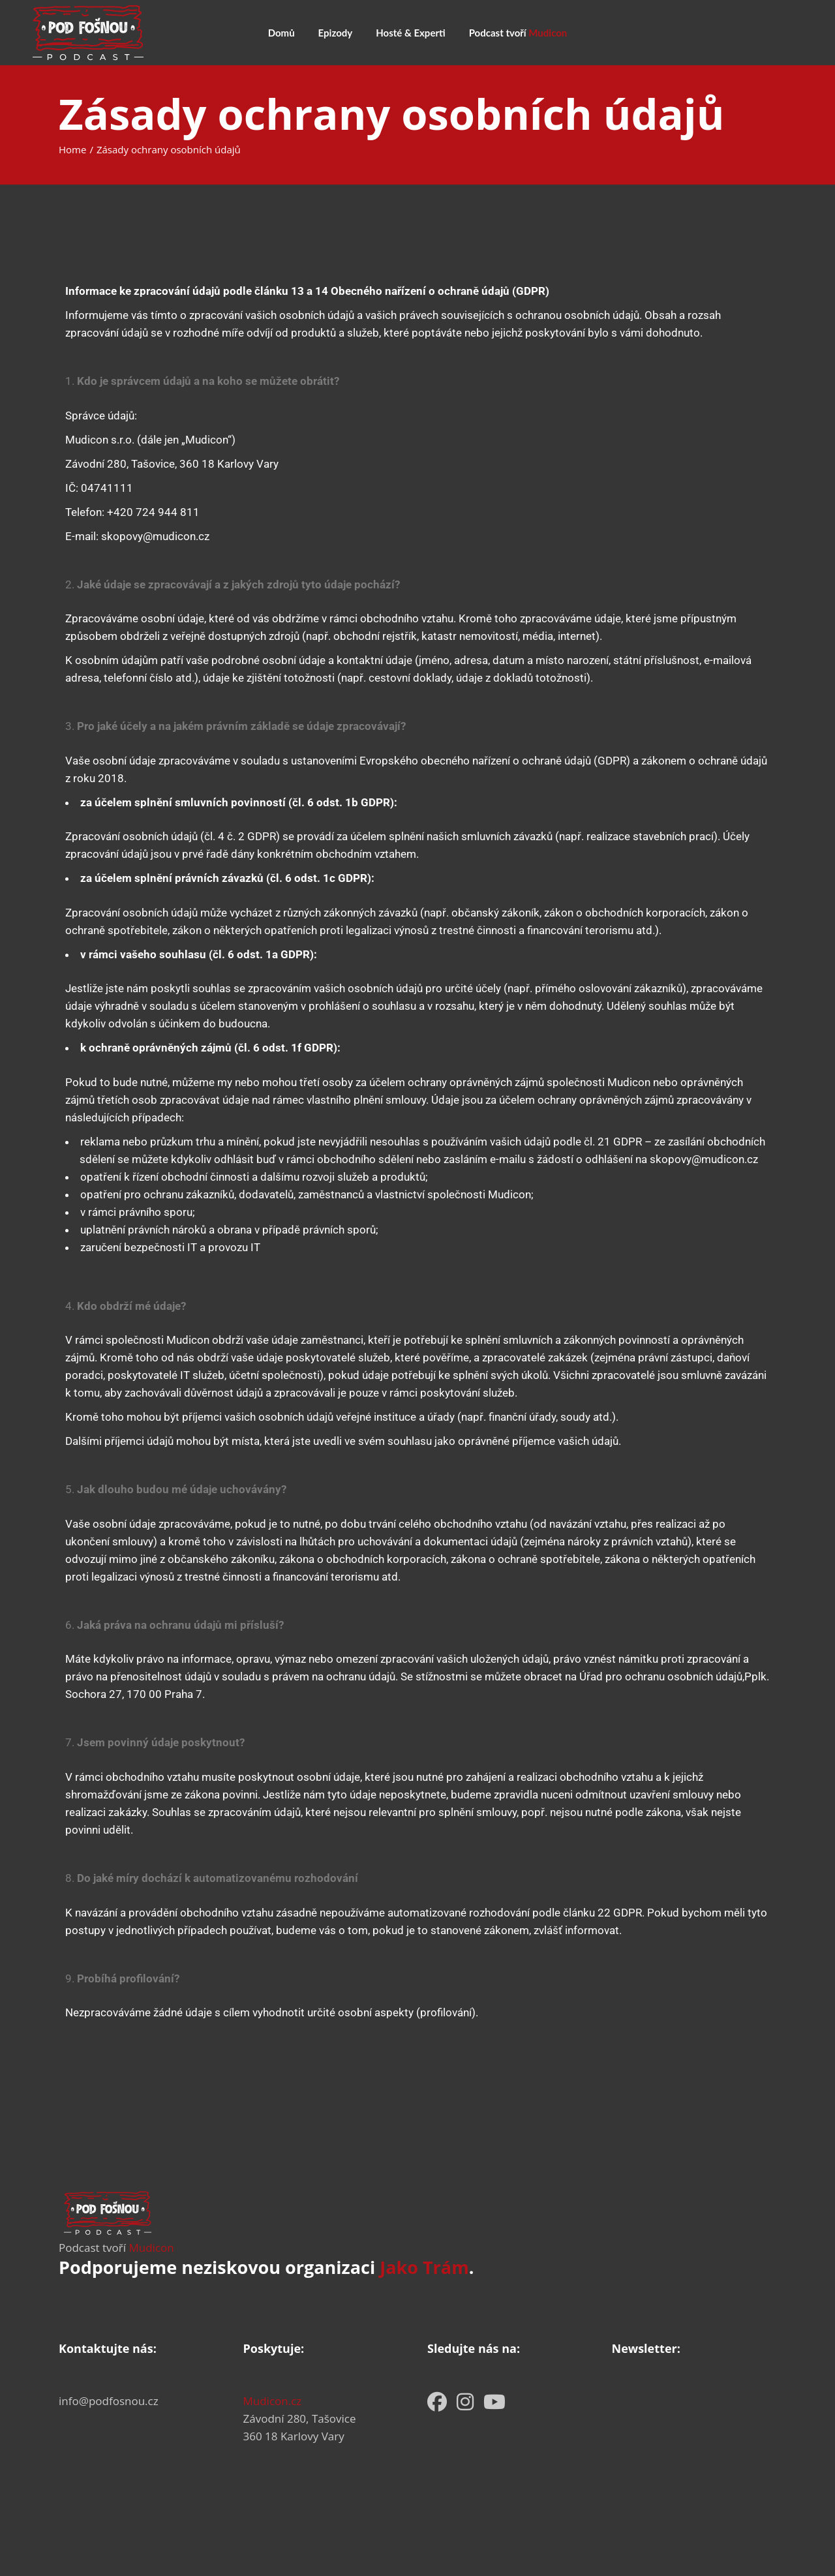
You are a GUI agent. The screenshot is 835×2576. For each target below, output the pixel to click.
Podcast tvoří (116, 2247)
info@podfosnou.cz (109, 2400)
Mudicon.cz (272, 2400)
